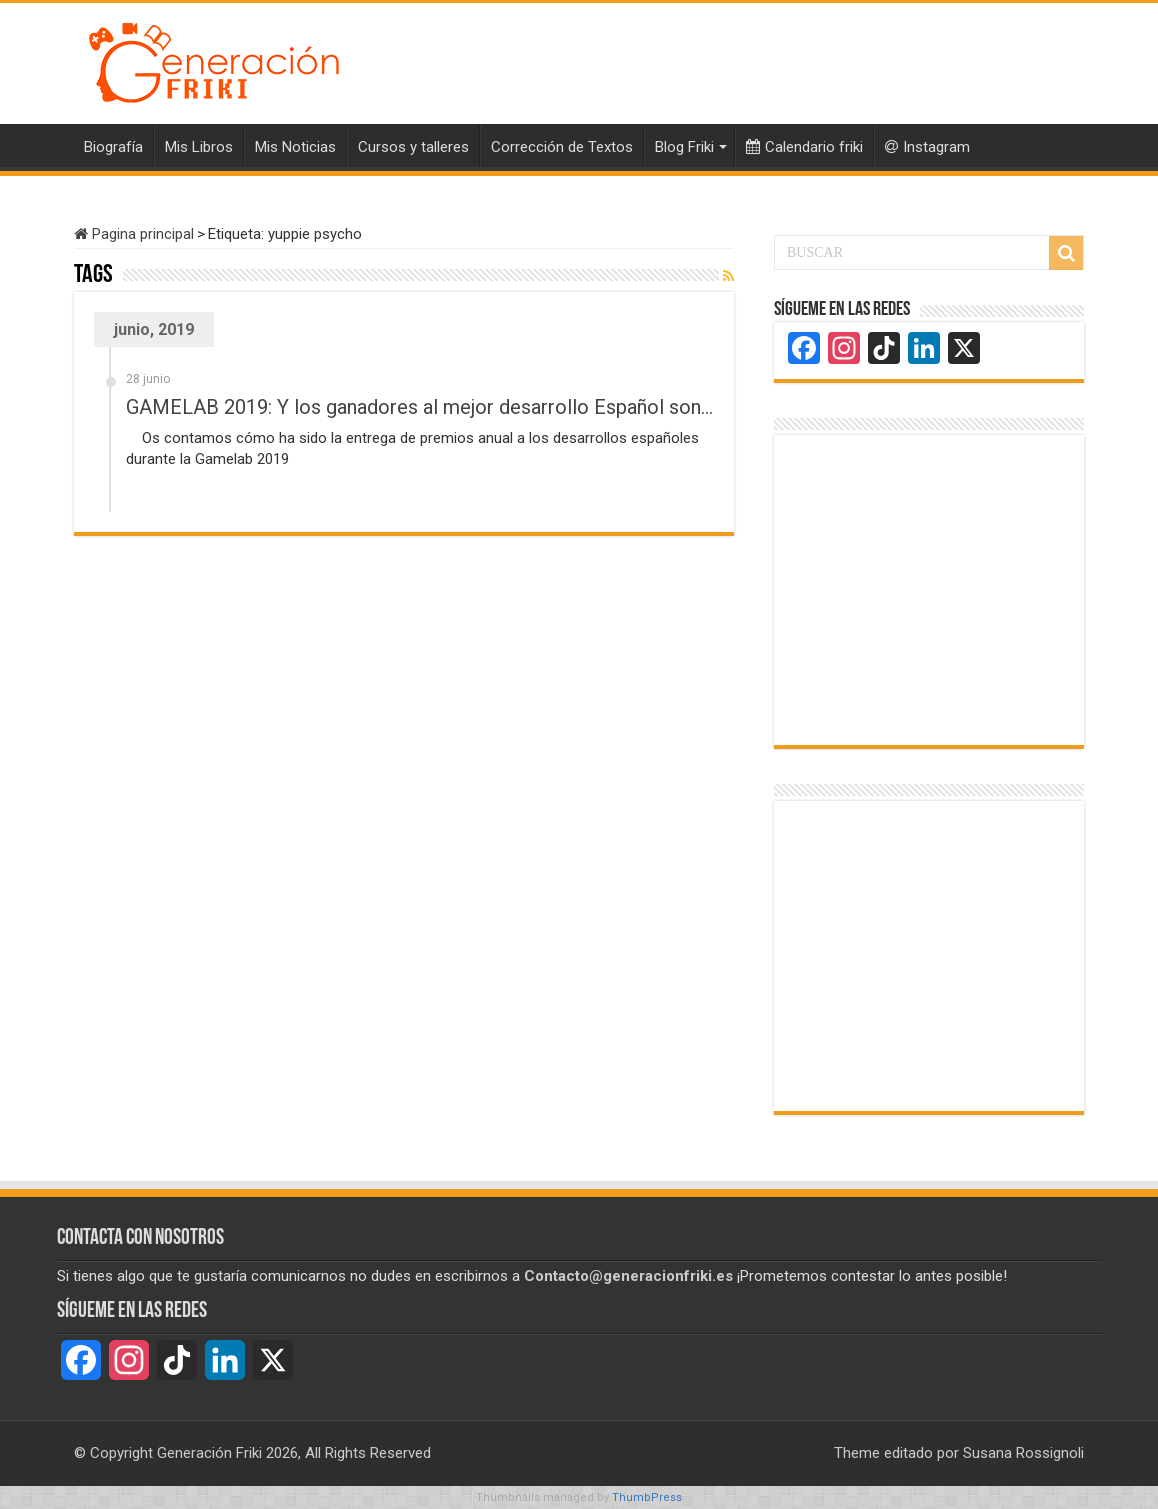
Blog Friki (684, 147)
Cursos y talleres (413, 147)
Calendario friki (804, 147)
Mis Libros (199, 147)
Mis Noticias (295, 147)
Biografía (113, 147)
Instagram (927, 147)
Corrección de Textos (562, 147)
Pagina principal (134, 234)
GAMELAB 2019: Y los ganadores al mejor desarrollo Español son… (419, 407)
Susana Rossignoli (1023, 1453)
